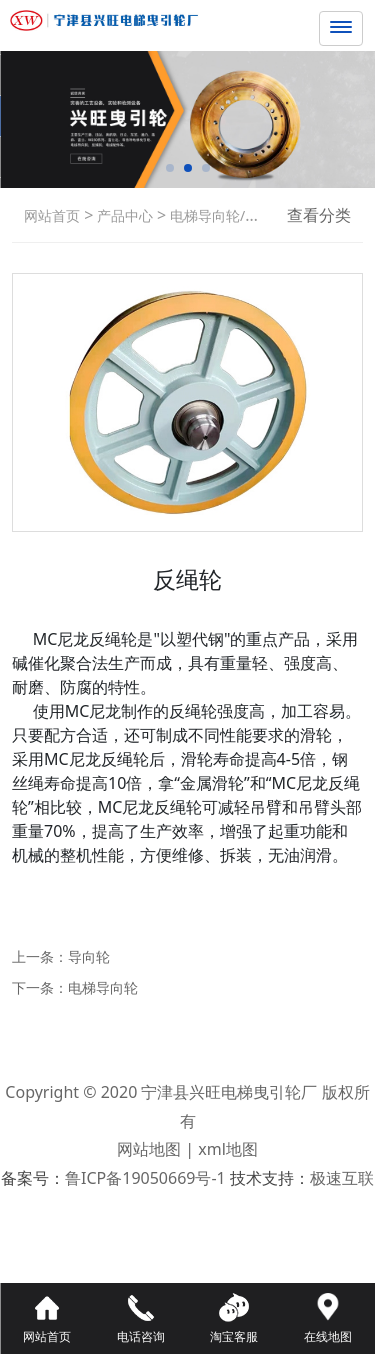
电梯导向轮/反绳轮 (226, 215)
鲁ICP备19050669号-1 (145, 1178)
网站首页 (52, 215)
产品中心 (123, 215)
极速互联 (342, 1178)
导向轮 (89, 956)
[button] (170, 168)
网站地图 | (157, 1149)
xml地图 (228, 1149)
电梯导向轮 (103, 987)
